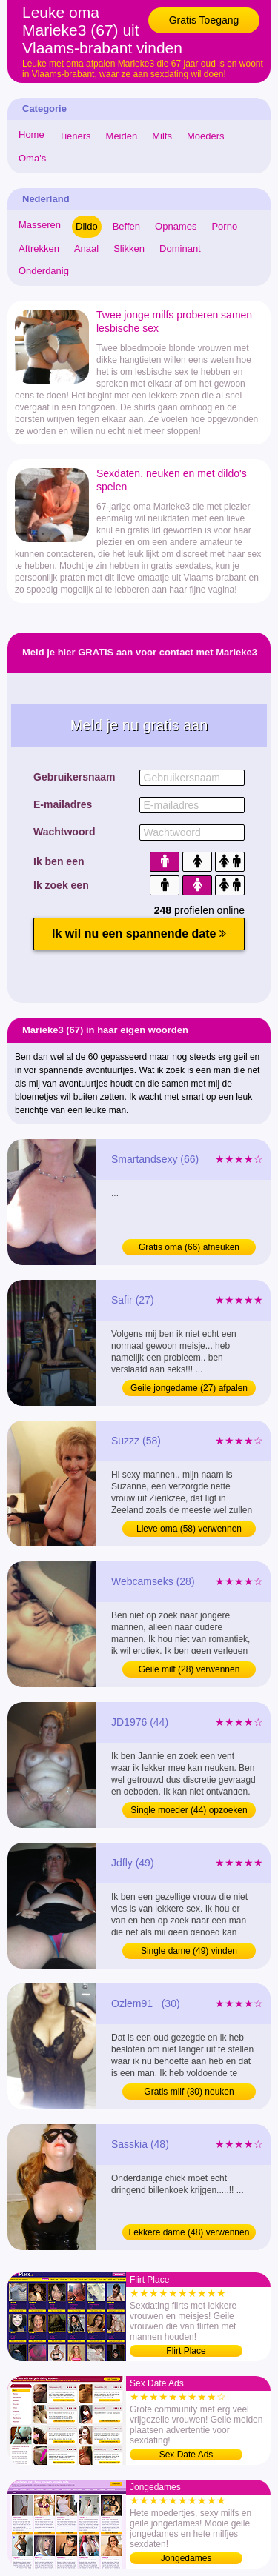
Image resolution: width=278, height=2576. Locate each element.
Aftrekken (39, 248)
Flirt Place (185, 2351)
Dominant (180, 248)
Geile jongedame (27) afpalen (189, 1388)
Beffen (126, 226)
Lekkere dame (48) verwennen (189, 2232)
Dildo (87, 226)
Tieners (75, 135)
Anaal (86, 248)
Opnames (175, 226)
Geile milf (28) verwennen (189, 1669)
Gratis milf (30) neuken (189, 2091)
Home (31, 134)
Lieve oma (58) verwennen (189, 1529)
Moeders (206, 135)
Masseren (40, 224)
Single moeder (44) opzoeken (188, 1810)
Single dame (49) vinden (189, 1951)
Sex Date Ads (186, 2454)
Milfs (162, 135)
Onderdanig (44, 270)
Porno (224, 226)
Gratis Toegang (204, 20)
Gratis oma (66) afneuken (189, 1247)
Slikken (129, 248)
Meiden (122, 135)
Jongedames (186, 2558)
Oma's (32, 158)
